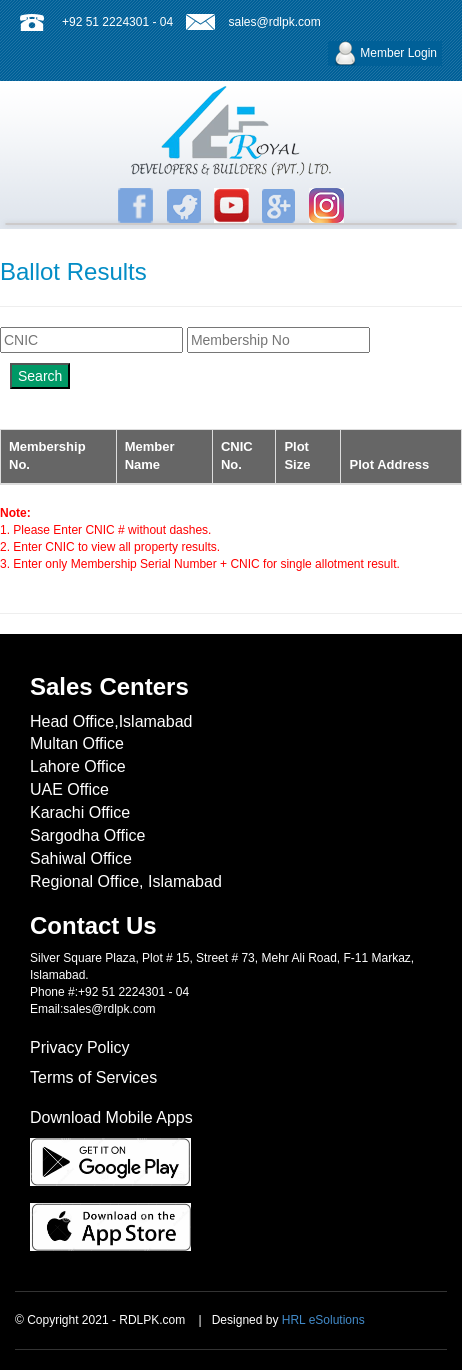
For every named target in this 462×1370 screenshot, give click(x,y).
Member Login (385, 53)
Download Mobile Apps (111, 1117)
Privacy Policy (80, 1047)
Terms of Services (93, 1077)
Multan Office (77, 743)
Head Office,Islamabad (111, 721)
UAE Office (69, 789)
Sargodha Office (87, 835)
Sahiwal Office (81, 858)
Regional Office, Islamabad (126, 881)
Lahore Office (78, 766)
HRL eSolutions (323, 1320)
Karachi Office (80, 812)
